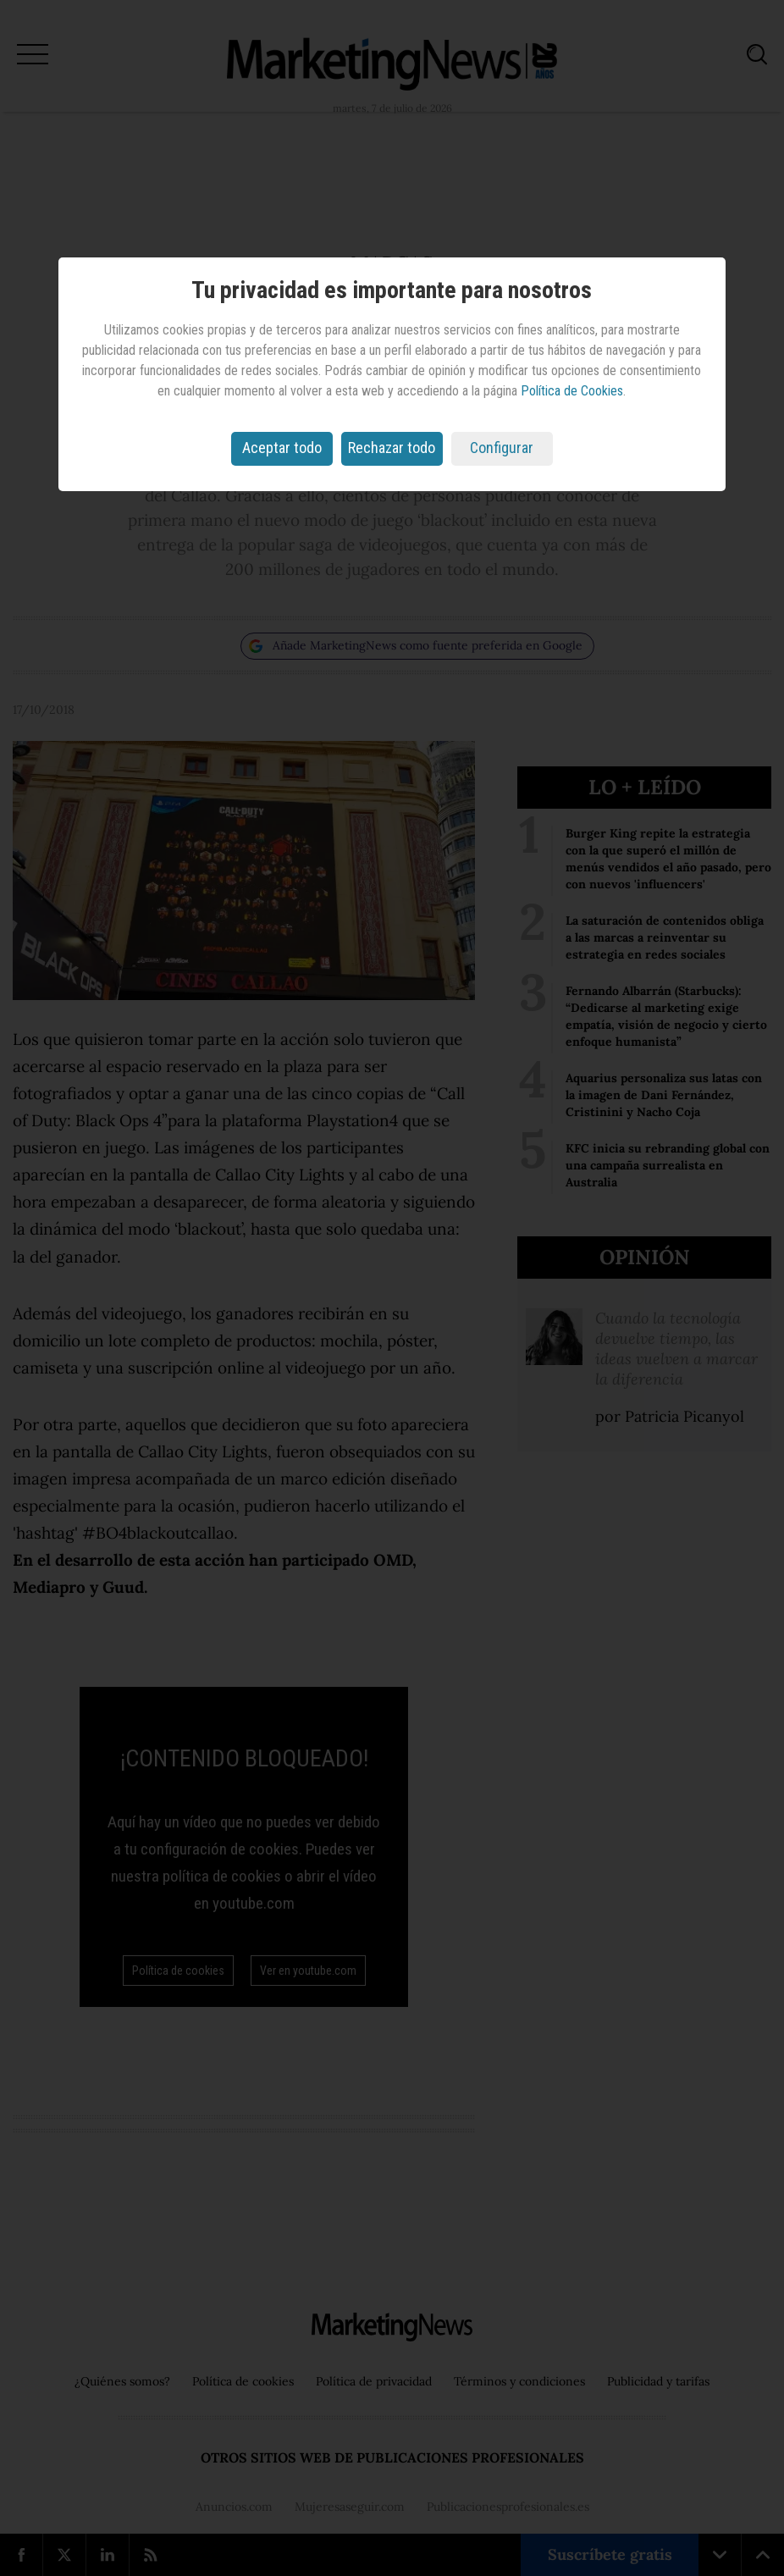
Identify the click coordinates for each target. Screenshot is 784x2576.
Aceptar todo (282, 447)
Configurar (501, 447)
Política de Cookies (572, 391)
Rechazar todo (391, 447)
